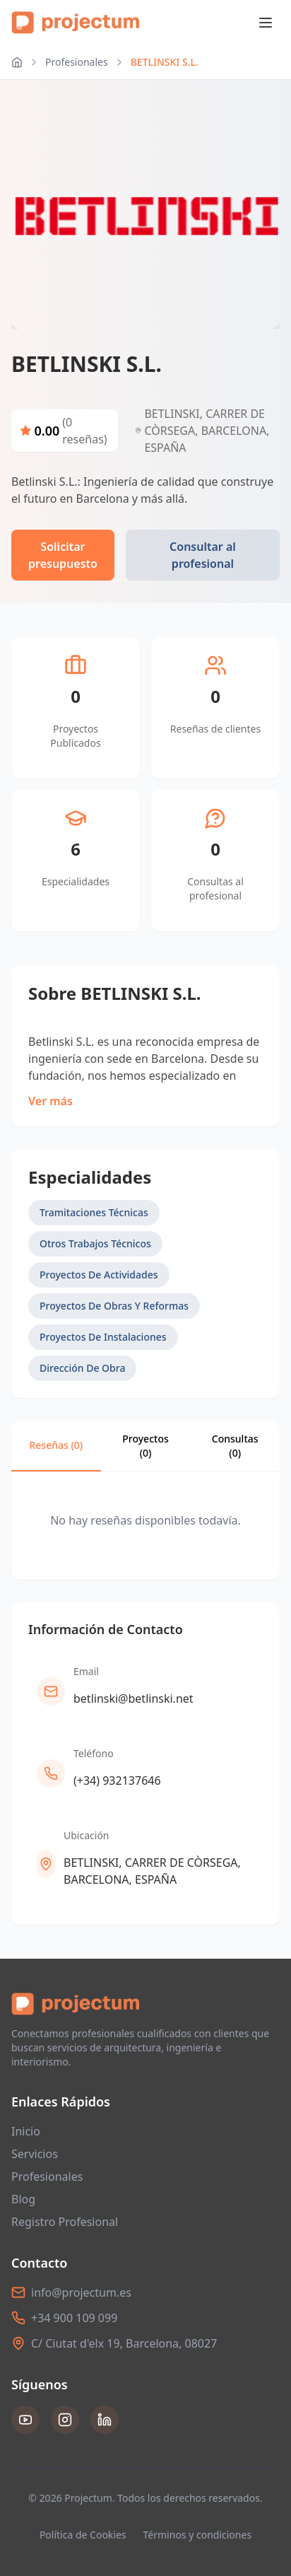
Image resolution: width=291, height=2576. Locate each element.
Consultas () (235, 1445)
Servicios (34, 2154)
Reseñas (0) (56, 1445)
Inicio (25, 2131)
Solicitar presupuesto (62, 555)
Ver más (50, 1101)
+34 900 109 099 (74, 2318)
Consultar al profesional (203, 555)
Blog (23, 2199)
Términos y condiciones (197, 2534)
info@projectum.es (81, 2292)
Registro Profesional (64, 2222)
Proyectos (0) (145, 1445)
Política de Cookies (83, 2534)
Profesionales (76, 62)
